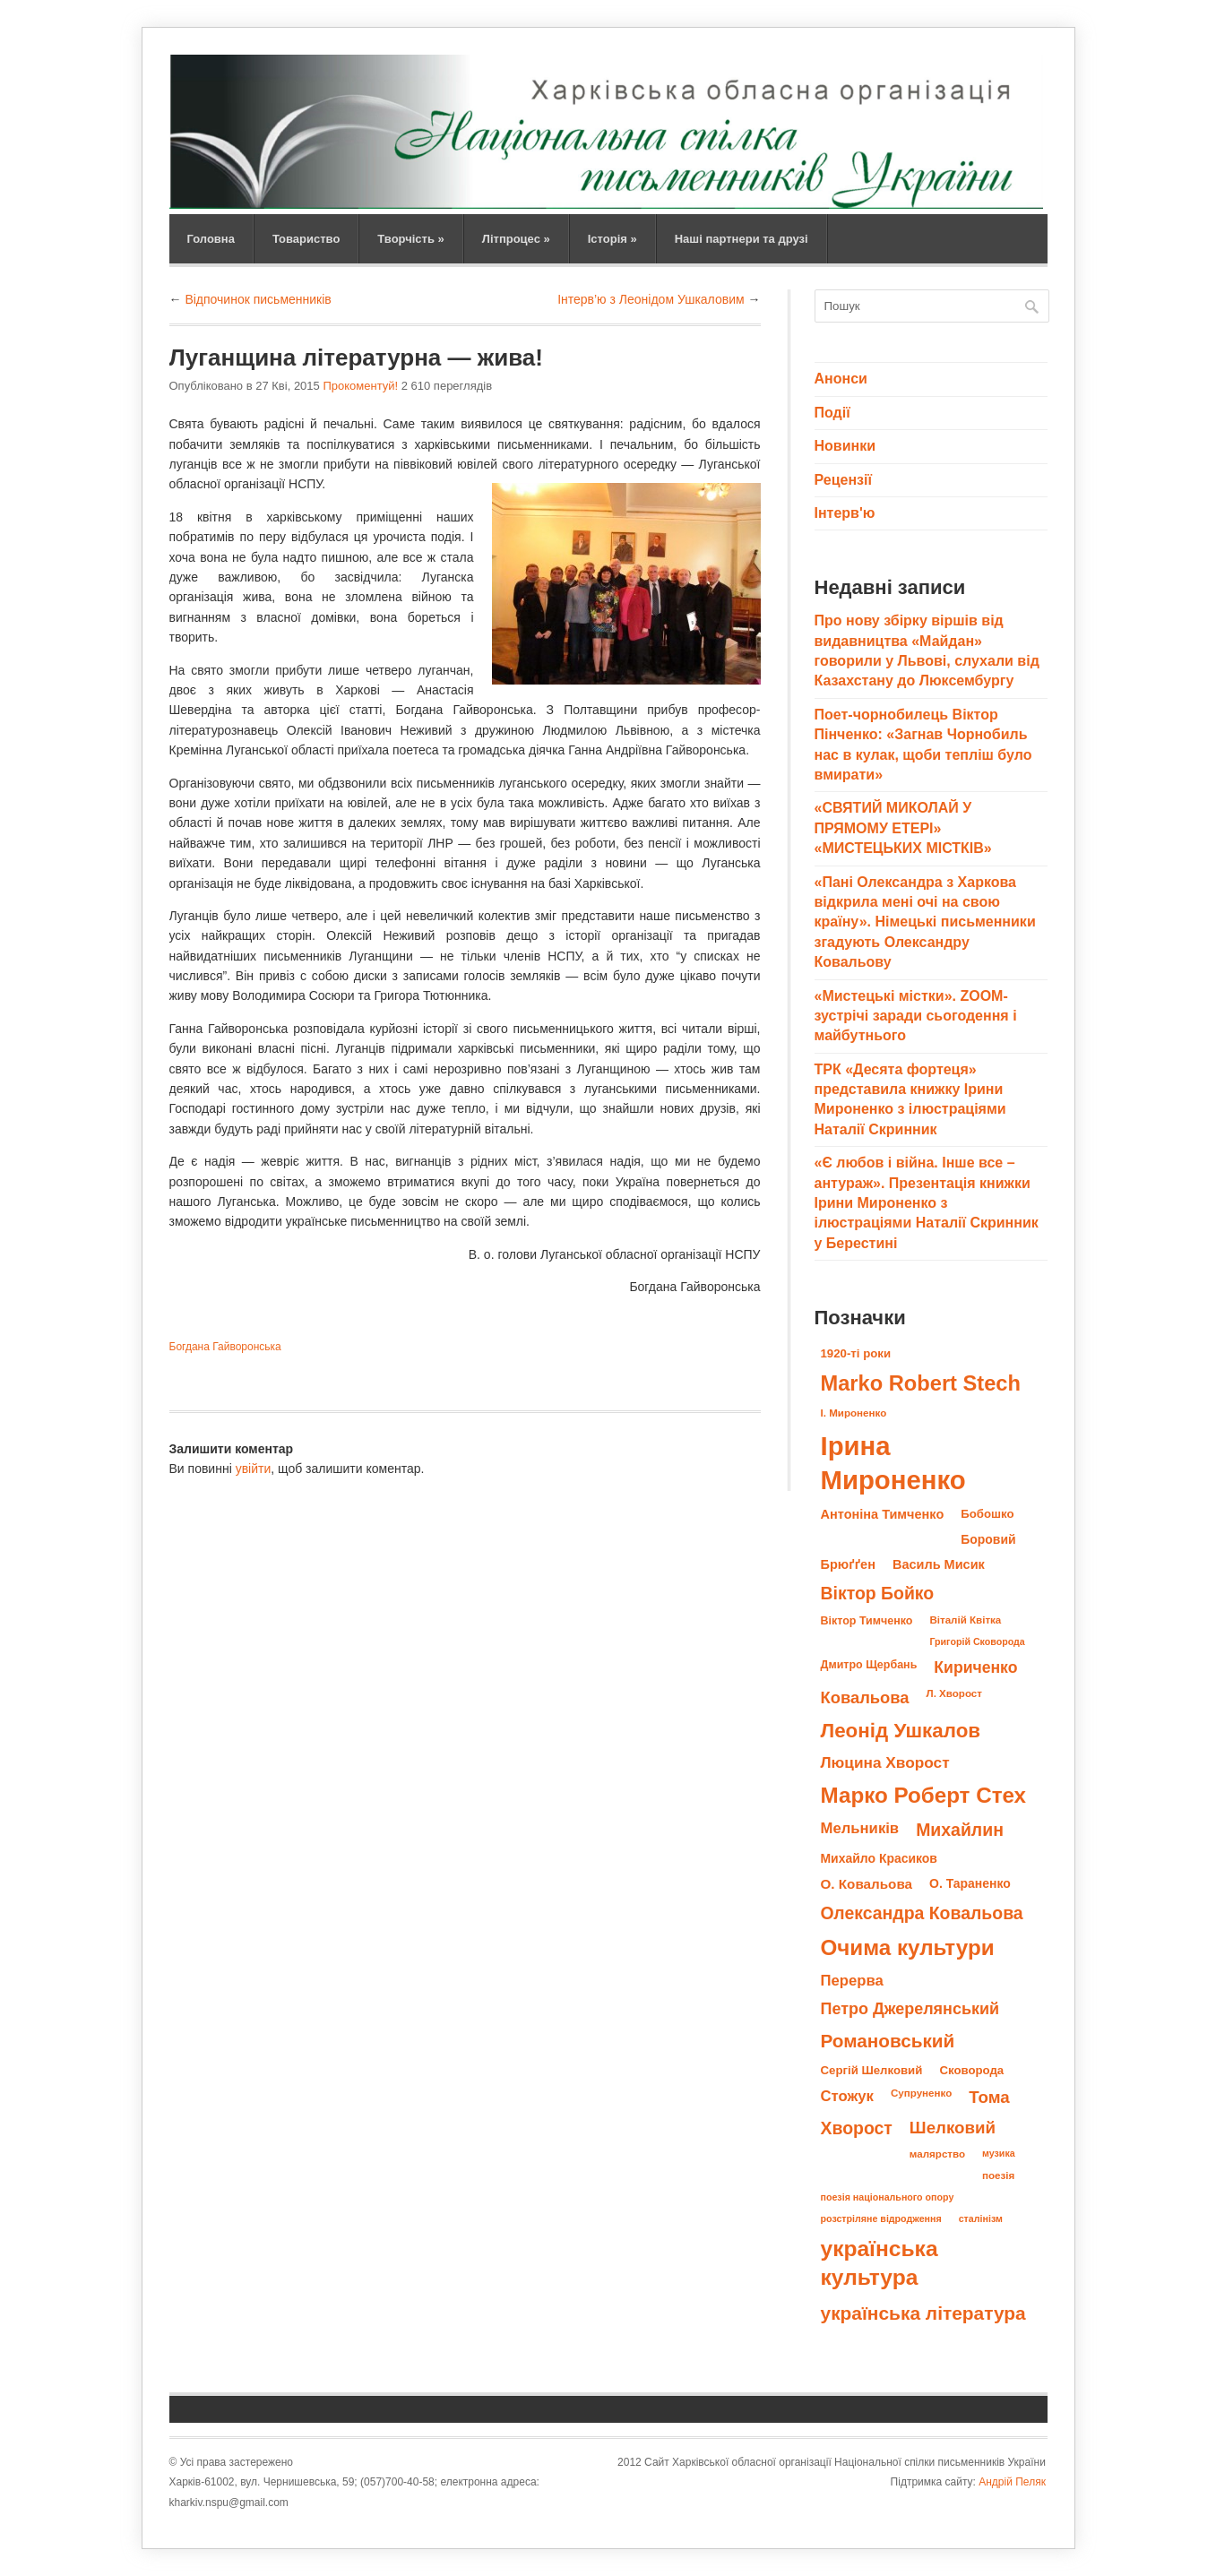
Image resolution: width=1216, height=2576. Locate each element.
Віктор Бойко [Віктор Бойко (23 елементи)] (878, 1593)
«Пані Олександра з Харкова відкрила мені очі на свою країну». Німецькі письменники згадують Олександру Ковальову (925, 922)
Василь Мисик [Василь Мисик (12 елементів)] (939, 1564)
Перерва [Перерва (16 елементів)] (852, 1980)
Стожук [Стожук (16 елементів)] (847, 2096)
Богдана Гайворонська (225, 1346)
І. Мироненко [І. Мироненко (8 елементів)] (854, 1413)
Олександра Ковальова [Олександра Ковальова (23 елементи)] (922, 1913)
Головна (211, 239)
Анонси (841, 378)
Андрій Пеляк (1012, 2482)
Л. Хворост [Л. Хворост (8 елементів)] (954, 1693)
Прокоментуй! (360, 385)
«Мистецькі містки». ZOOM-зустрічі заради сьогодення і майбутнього (916, 1016)
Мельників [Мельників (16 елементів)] (860, 1828)
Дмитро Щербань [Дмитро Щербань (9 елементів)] (869, 1664)
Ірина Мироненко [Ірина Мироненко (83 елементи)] (893, 1463)
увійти (254, 1468)
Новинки (845, 445)
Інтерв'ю (845, 513)
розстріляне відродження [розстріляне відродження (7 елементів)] (881, 2218)
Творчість (410, 239)
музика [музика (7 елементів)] (998, 2153)
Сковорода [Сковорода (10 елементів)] (971, 2070)
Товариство (306, 239)
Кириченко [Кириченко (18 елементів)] (975, 1667)
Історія (612, 239)
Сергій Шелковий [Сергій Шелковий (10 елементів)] (872, 2070)
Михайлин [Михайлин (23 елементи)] (960, 1829)
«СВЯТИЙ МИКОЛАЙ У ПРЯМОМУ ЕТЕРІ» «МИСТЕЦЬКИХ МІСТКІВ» (903, 828)
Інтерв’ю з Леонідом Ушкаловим (650, 299)
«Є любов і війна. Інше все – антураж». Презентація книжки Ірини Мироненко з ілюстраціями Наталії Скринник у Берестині (927, 1203)
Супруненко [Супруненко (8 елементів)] (921, 2093)
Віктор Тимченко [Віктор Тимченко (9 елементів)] (867, 1621)
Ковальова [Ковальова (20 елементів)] (865, 1697)
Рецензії (843, 479)
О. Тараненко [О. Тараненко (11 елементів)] (970, 1883)
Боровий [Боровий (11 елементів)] (988, 1539)
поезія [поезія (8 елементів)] (998, 2175)
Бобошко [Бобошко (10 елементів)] (987, 1514)
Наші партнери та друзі (741, 239)
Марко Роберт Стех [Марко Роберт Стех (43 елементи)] (924, 1795)
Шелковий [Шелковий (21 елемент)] (953, 2127)
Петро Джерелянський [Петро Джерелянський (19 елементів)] (910, 2009)
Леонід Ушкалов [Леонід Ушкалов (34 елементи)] (901, 1730)
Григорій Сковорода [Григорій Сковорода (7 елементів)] (976, 1641)
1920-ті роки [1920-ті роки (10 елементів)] (856, 1353)
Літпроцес (516, 239)
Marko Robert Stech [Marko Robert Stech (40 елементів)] (921, 1383)
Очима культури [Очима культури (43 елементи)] (908, 1947)
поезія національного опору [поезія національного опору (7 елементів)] (887, 2197)
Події (832, 412)
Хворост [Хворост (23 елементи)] (857, 2128)
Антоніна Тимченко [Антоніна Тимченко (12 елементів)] (882, 1514)
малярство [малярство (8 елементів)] (937, 2154)
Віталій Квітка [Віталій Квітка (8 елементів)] (965, 1620)
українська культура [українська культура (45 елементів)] (879, 2262)
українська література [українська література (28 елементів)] (923, 2313)
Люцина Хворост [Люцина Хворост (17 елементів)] (885, 1762)
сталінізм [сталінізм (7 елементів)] (981, 2218)
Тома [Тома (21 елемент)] (989, 2097)
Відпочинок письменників (258, 299)
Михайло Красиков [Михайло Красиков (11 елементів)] (879, 1858)
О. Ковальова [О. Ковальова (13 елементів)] (867, 1883)
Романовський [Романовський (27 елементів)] (888, 2040)
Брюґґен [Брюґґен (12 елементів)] (848, 1564)
